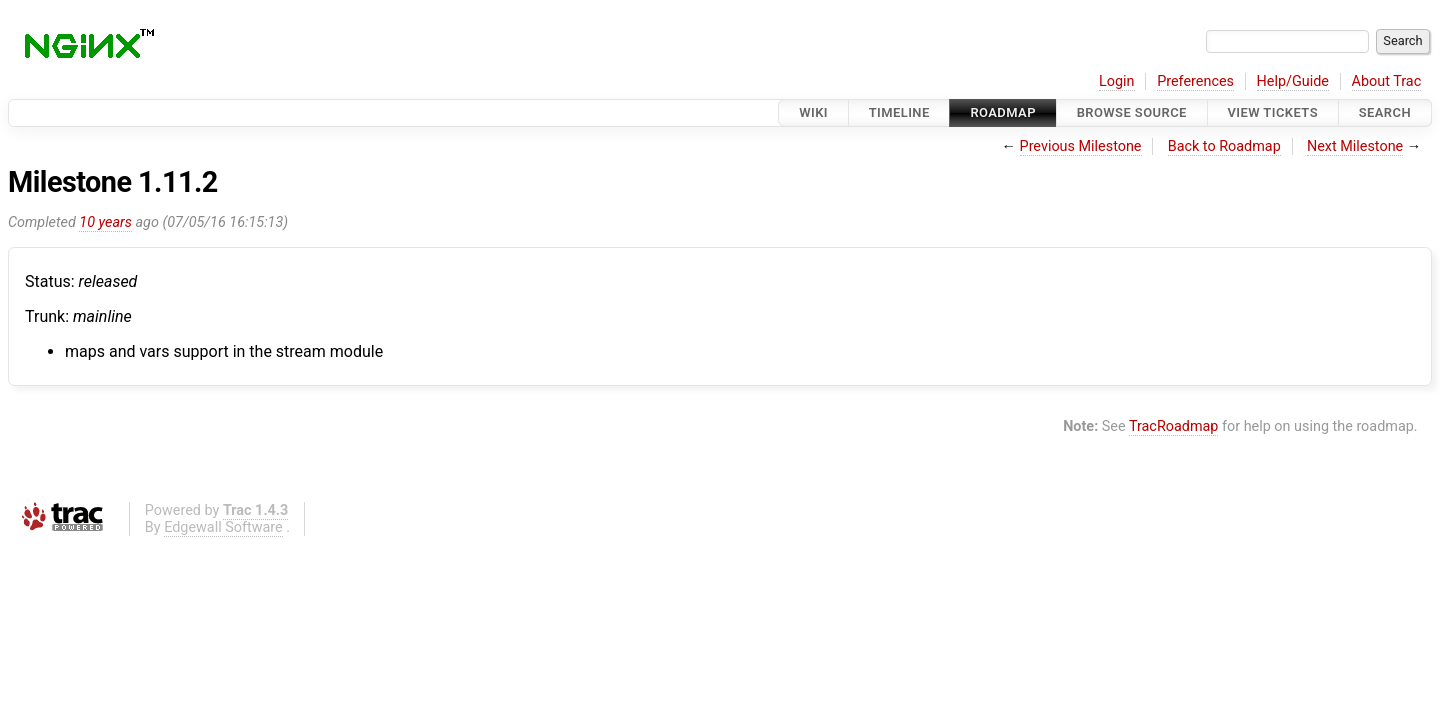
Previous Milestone (1081, 146)
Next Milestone (1355, 146)
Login (1117, 81)
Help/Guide (1293, 81)
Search (1385, 112)
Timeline (899, 112)
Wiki (813, 112)
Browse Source (1132, 112)
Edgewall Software (223, 527)
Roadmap (1003, 112)
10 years (105, 222)
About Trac (1387, 81)
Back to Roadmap (1224, 146)
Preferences (1195, 81)
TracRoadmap (1174, 426)
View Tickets (1273, 112)
